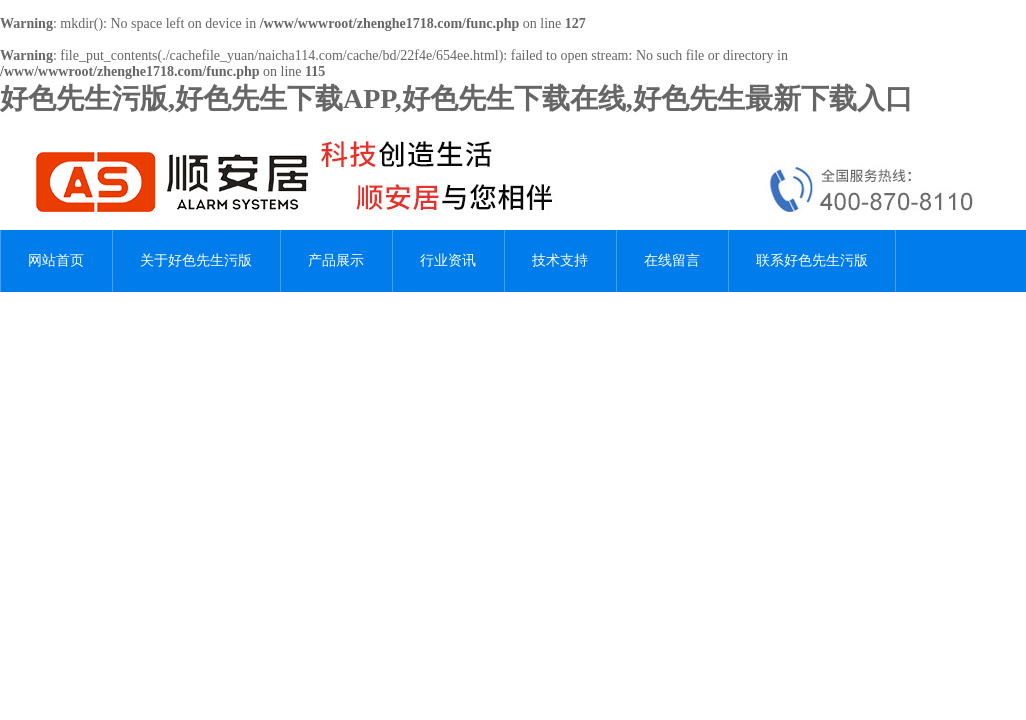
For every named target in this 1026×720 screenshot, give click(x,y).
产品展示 (336, 260)
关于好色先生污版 (196, 260)
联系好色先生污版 (812, 260)
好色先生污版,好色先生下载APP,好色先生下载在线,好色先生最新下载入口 (456, 98)
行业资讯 (448, 260)
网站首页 (56, 260)
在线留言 (672, 260)
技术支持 (560, 260)
